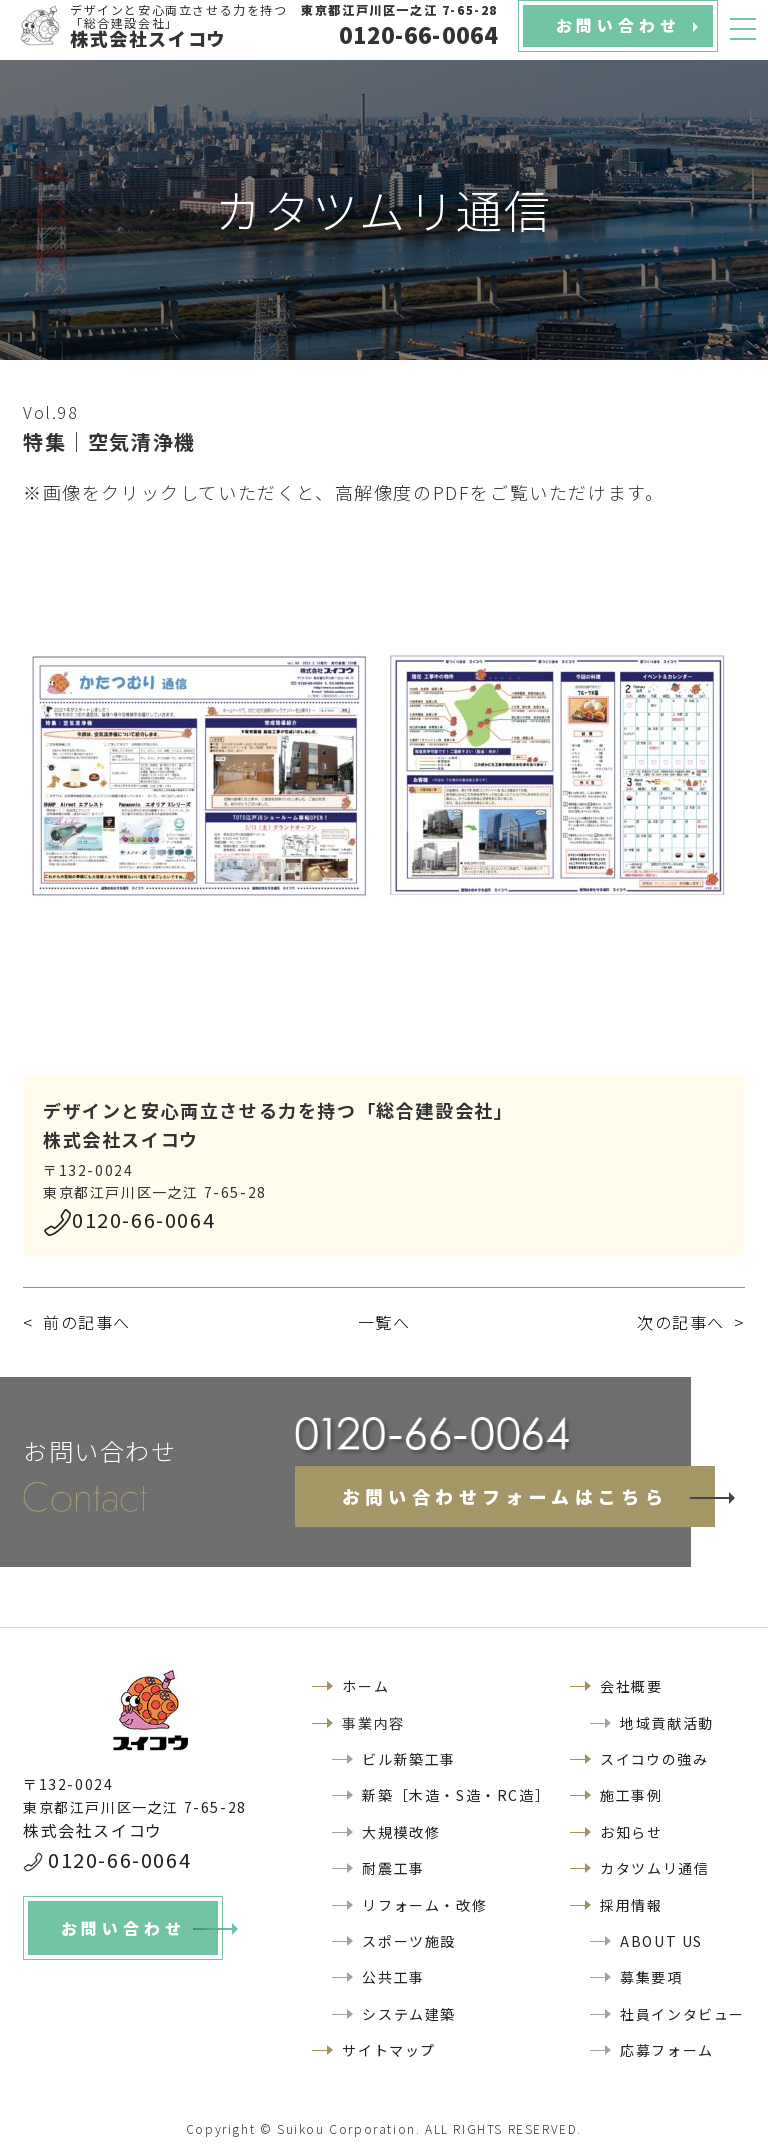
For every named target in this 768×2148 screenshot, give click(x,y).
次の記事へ (681, 1322)
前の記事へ (87, 1322)
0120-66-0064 (143, 1219)
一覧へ (384, 1322)
